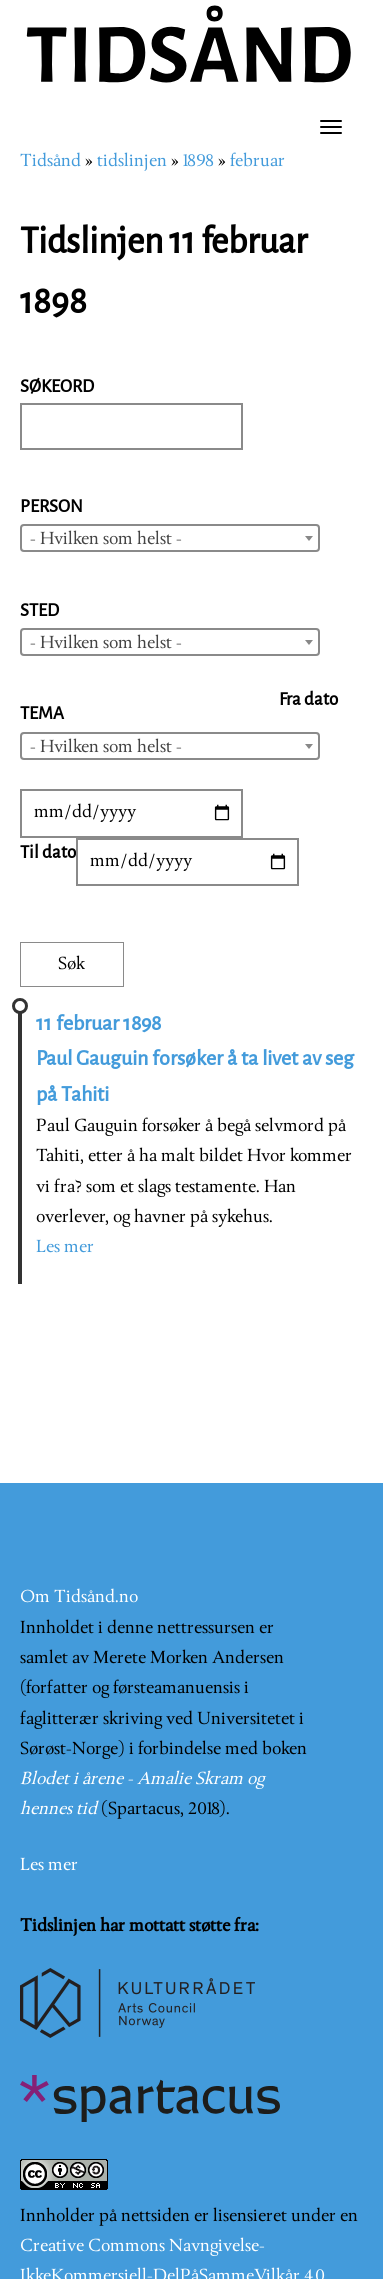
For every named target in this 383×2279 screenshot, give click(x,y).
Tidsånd (50, 161)
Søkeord (57, 386)
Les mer (65, 1247)
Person (51, 506)
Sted (39, 610)
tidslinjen (132, 161)
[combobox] (170, 538)
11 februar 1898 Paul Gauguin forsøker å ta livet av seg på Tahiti (195, 1059)
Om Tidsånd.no (79, 1597)
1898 (198, 161)
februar (257, 161)
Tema (42, 713)
